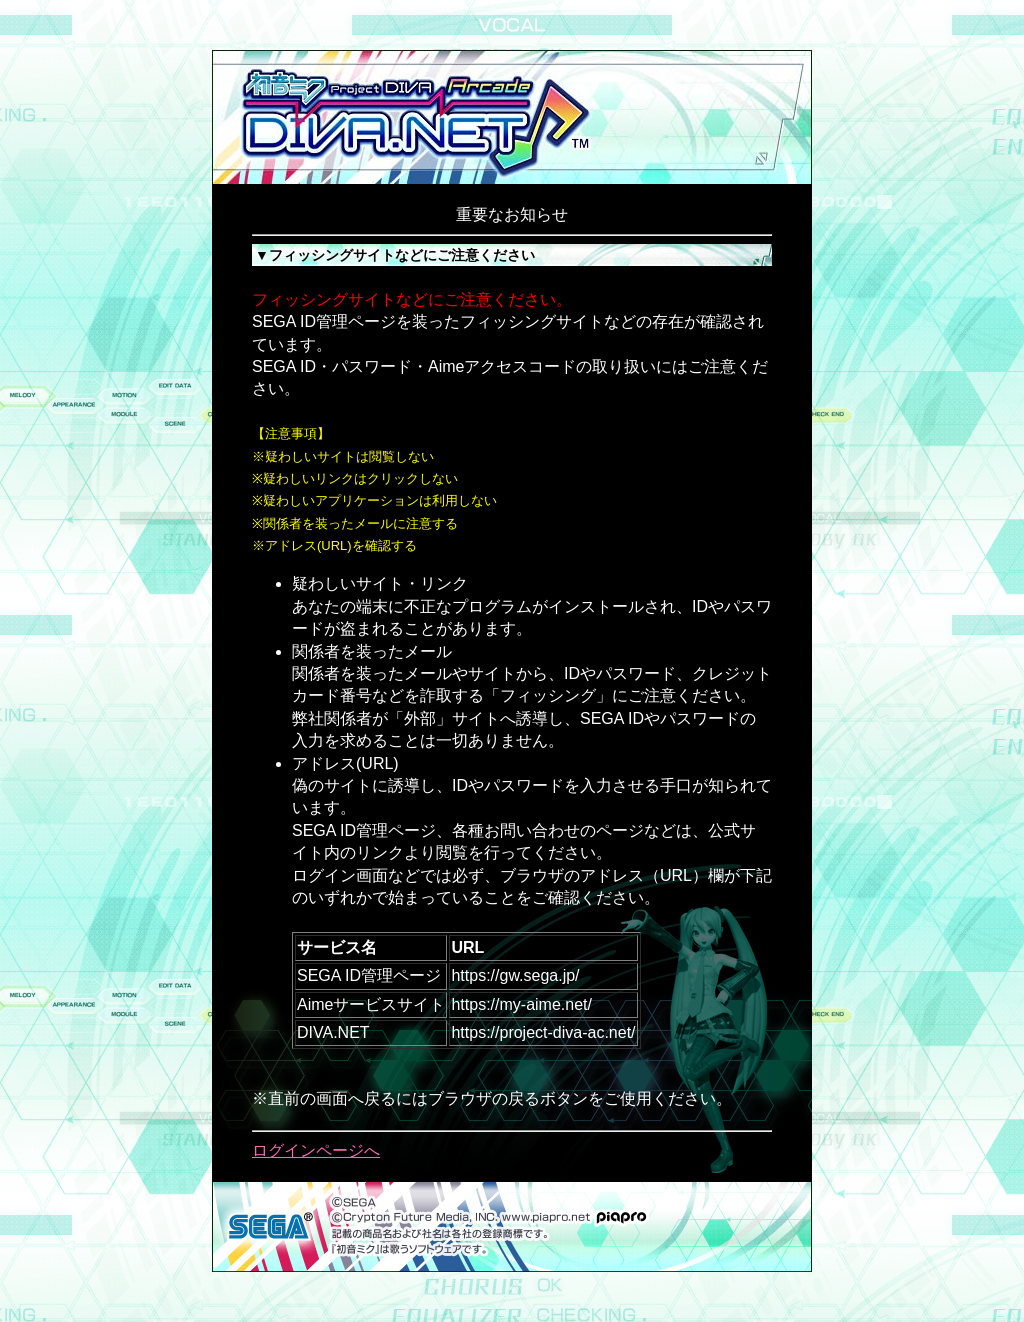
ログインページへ (316, 1150)
